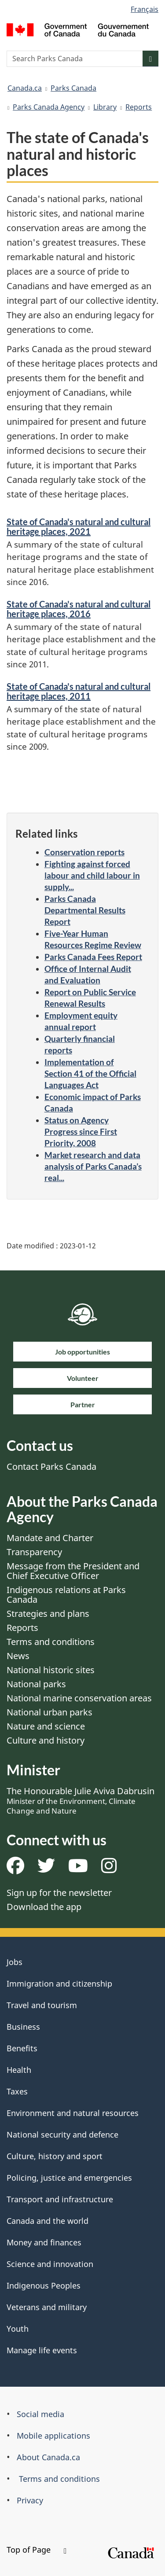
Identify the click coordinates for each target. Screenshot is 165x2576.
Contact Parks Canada (51, 1466)
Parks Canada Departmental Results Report (84, 910)
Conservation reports (84, 852)
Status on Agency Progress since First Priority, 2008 (80, 1131)
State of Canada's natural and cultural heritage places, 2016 (78, 609)
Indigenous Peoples (44, 2285)
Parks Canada (73, 88)
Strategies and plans (48, 1613)
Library (105, 107)
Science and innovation (50, 2264)
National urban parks (49, 1712)
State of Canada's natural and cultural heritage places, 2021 (78, 526)
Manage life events (42, 2350)
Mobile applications (53, 2435)
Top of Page (36, 2549)
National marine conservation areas (79, 1698)
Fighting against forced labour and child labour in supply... (92, 875)
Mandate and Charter (50, 1538)
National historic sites (51, 1670)
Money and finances (44, 2242)
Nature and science (46, 1726)
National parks (36, 1684)
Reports (138, 107)
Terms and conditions (51, 1642)
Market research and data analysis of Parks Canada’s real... (93, 1166)
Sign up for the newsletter (59, 1893)
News (18, 1656)
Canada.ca (24, 88)
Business (23, 2026)
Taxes (17, 2091)
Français (144, 9)
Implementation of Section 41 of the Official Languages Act (90, 1073)
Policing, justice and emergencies (69, 2177)
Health (19, 2069)
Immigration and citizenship (59, 1983)
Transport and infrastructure (60, 2199)
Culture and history (45, 1740)
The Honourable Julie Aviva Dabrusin (80, 1800)
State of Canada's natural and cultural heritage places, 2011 (78, 691)
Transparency (34, 1552)
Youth (18, 2328)
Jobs (14, 1962)
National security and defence (62, 2134)
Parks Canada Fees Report (93, 957)
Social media (40, 2414)
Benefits (22, 2048)
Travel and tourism (42, 2005)
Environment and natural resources (73, 2113)
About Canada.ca (48, 2457)
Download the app (44, 1907)
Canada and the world (47, 2220)
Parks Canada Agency (48, 107)
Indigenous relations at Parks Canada (66, 1594)
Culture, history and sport (55, 2156)
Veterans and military (47, 2307)
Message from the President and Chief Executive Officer (73, 1571)
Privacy (30, 2500)
